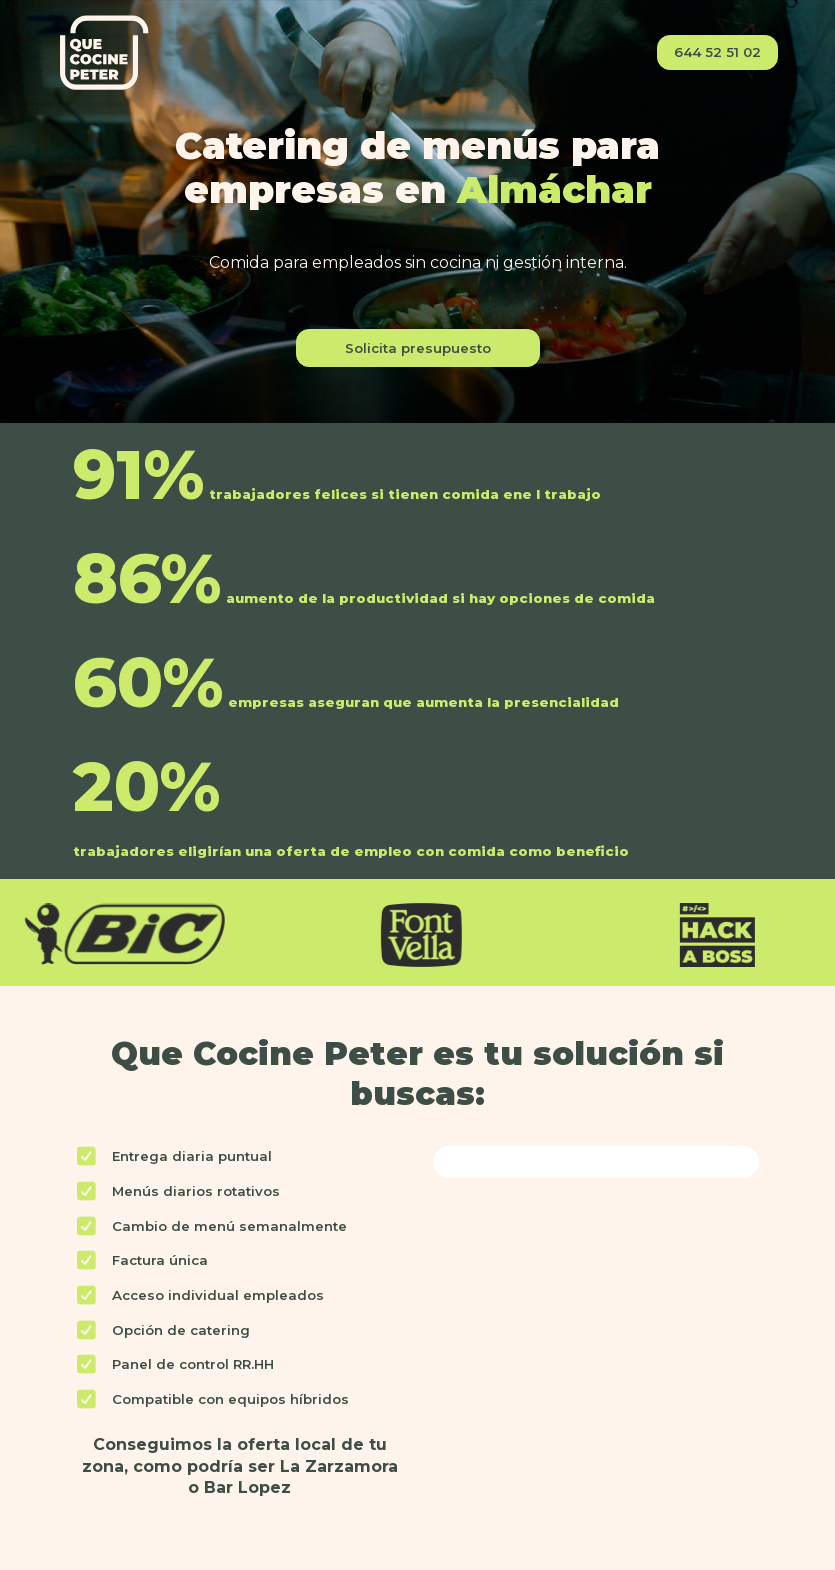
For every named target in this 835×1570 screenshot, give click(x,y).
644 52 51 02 (717, 52)
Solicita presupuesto (418, 348)
